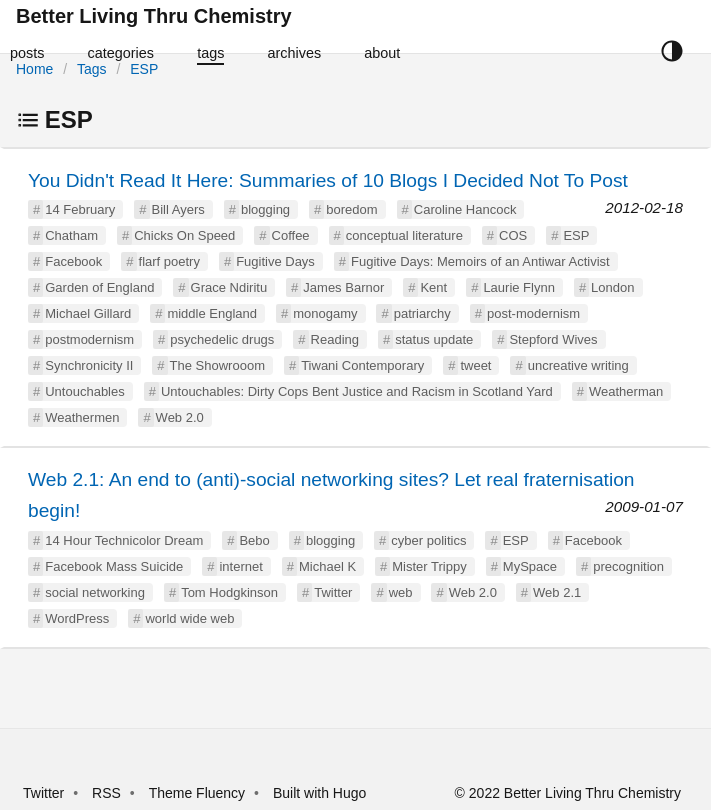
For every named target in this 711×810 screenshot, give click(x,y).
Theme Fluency (199, 793)
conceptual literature (404, 235)
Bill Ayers (178, 209)
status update (434, 339)
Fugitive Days (275, 261)
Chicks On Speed (184, 235)
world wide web (189, 618)
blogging (265, 209)
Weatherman (626, 391)
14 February (80, 209)
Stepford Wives (553, 339)
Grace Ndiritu (229, 287)
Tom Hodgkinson (229, 592)
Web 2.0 (180, 417)
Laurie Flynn (519, 287)
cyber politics (428, 540)
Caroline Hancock (465, 209)
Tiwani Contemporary (362, 365)
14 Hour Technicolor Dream (124, 540)
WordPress (77, 618)
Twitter (333, 592)
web (401, 592)
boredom (351, 209)
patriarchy (422, 313)
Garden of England (99, 287)
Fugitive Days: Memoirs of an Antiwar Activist (480, 261)
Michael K (327, 566)
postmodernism (89, 339)
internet (240, 566)
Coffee (291, 235)
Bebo (254, 540)
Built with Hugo (319, 793)
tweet (475, 365)
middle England (212, 313)
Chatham (71, 235)
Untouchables (85, 391)
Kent (433, 287)
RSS (106, 793)
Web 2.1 (557, 592)
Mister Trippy (429, 566)
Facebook (73, 261)
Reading (335, 339)
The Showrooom (217, 365)
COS (513, 235)
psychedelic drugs (222, 339)
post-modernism (533, 313)
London (612, 287)
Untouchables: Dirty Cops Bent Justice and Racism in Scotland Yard (357, 391)
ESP (144, 69)
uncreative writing (578, 365)
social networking (95, 592)
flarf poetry (169, 261)
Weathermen (82, 417)
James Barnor (343, 287)
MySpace (530, 566)
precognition (628, 566)
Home (34, 69)
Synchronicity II (89, 365)
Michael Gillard (88, 313)
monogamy (325, 313)
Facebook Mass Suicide (114, 566)
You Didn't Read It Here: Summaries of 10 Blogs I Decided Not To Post (328, 180)
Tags (92, 69)
